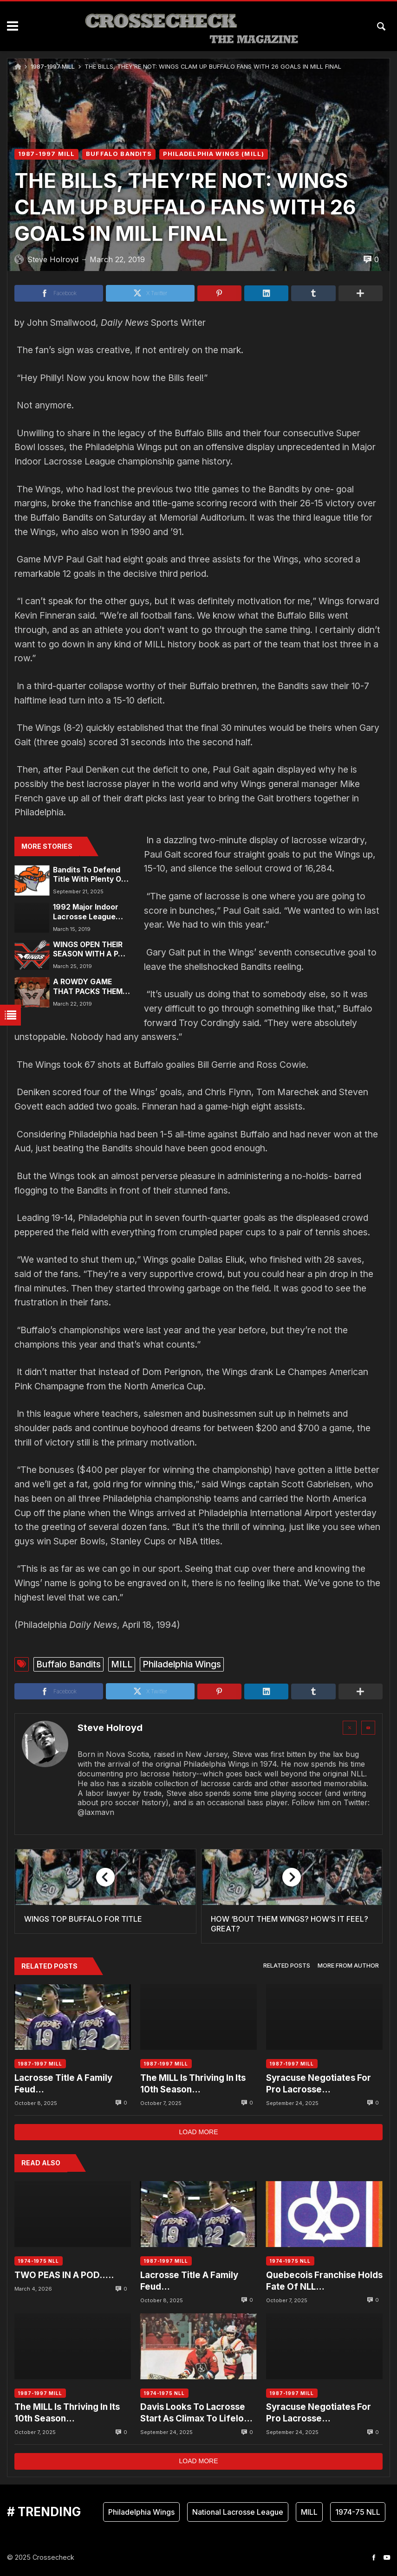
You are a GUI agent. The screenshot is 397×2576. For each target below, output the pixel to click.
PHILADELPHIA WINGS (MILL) (213, 153)
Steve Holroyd (110, 1727)
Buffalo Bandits (68, 1664)
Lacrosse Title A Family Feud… (63, 2083)
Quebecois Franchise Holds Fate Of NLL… (324, 2281)
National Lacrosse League (237, 2512)
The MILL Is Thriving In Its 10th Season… (193, 2083)
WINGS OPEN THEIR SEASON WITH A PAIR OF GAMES (91, 949)
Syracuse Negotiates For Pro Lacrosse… (318, 2083)
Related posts (286, 1965)
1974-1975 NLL (38, 2261)
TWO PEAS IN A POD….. (64, 2275)
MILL (121, 1664)
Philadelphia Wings (182, 1664)
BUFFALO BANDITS (119, 153)
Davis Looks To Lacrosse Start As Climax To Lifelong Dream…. (197, 2413)
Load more (198, 2132)
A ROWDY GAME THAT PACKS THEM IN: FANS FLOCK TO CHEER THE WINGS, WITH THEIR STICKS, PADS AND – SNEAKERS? (89, 986)
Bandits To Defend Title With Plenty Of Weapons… (88, 874)
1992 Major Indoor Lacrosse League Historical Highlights (89, 912)
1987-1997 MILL (53, 66)
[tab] (287, 1966)
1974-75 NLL (357, 2512)
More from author (348, 1965)
